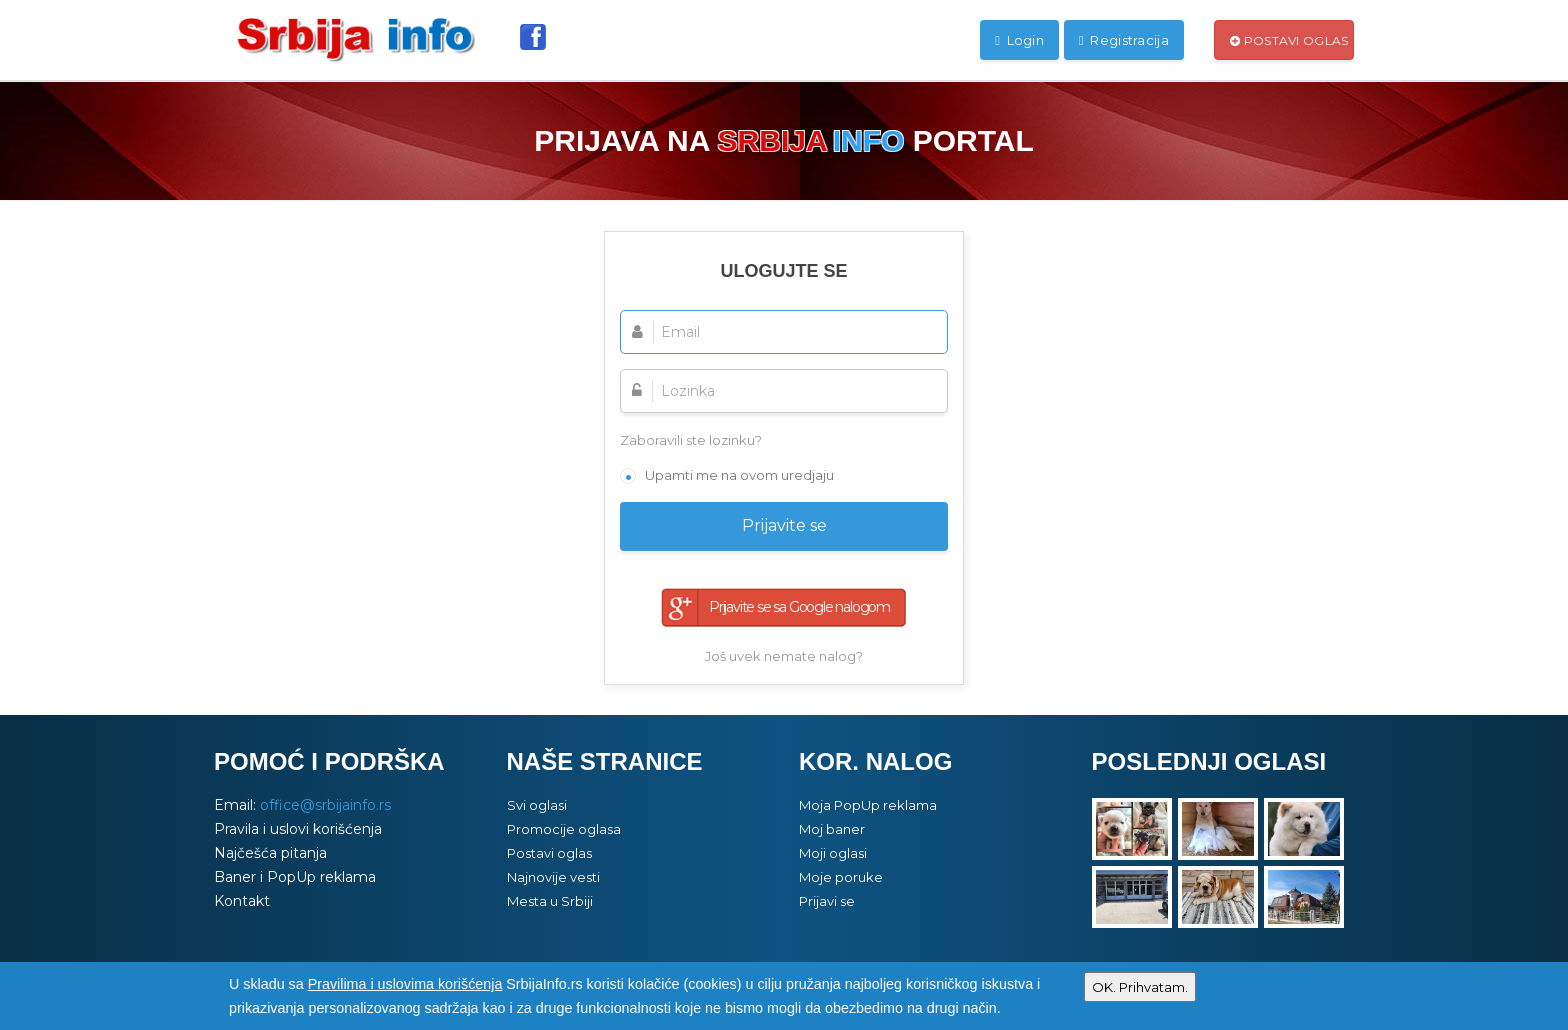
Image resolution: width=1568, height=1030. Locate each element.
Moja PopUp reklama (868, 805)
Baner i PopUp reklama (295, 877)
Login (1019, 40)
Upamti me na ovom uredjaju (739, 475)
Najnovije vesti (553, 877)
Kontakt (242, 901)
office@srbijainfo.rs (325, 805)
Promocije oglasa (564, 829)
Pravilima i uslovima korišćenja (405, 984)
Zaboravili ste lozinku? (691, 440)
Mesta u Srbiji (550, 901)
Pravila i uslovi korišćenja (298, 829)
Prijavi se (827, 901)
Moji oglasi (833, 853)
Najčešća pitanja (270, 853)
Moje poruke (841, 877)
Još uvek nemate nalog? (784, 656)
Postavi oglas (1289, 40)
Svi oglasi (537, 805)
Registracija (1124, 40)
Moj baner (832, 829)
